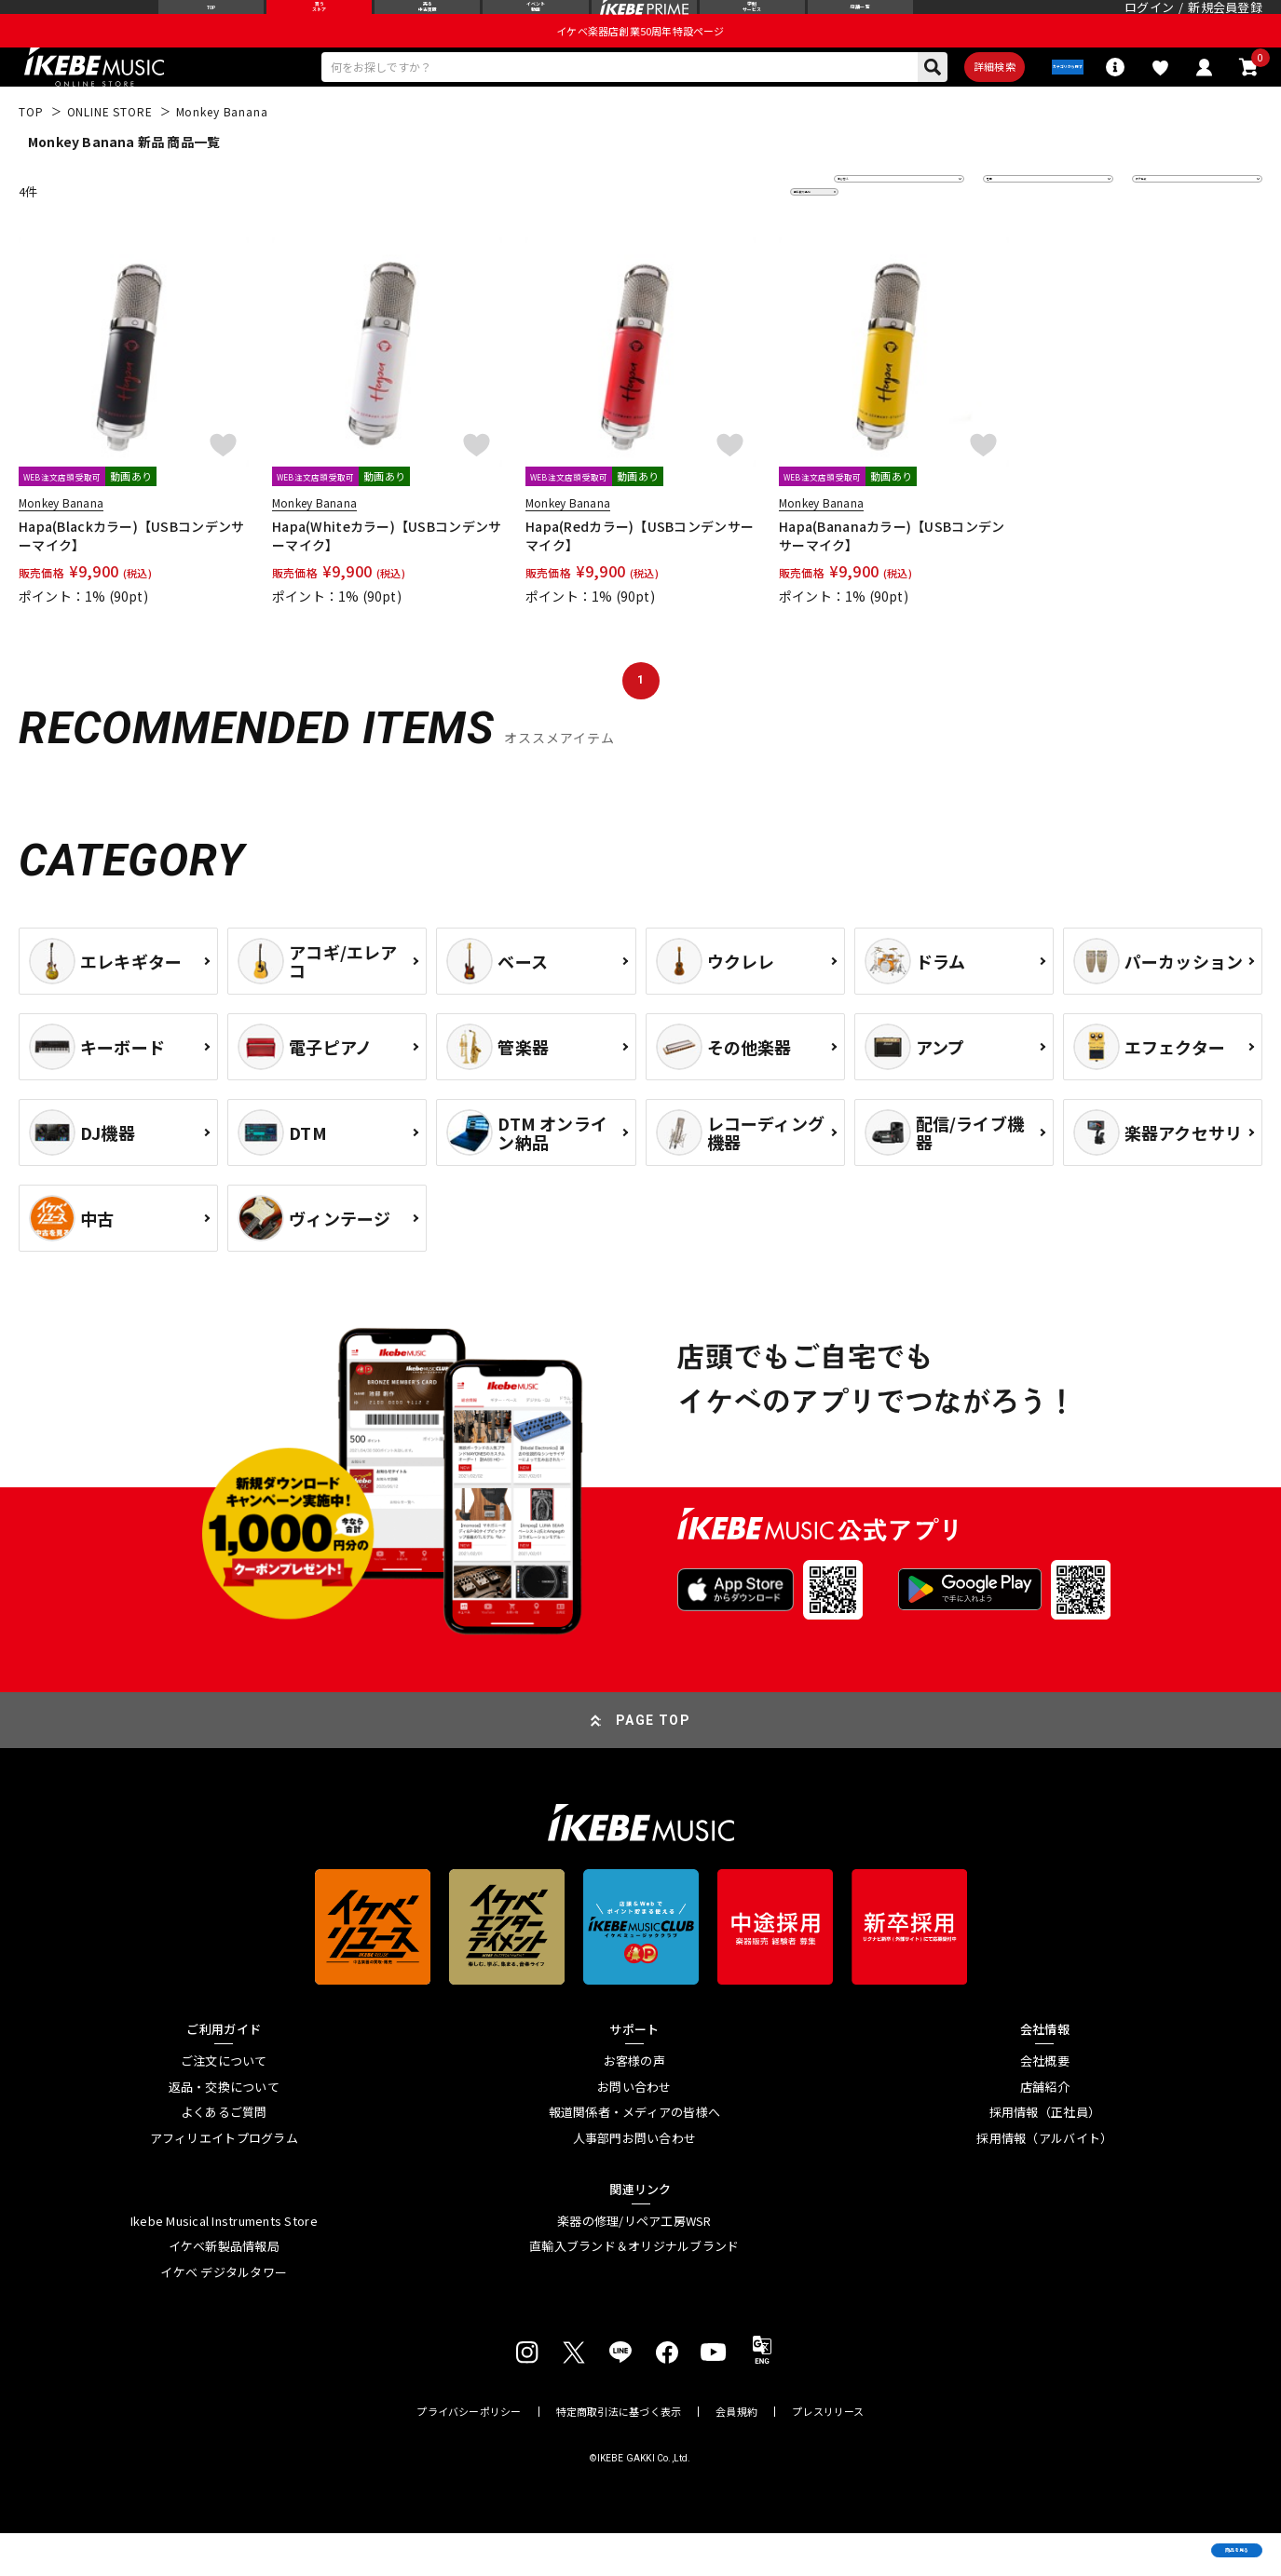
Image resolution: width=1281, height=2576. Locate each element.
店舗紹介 (1045, 2129)
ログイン (1149, 23)
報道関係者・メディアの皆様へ (635, 2154)
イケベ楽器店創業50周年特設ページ (640, 61)
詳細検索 (932, 103)
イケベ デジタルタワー (223, 2314)
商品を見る (1178, 2534)
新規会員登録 (1225, 23)
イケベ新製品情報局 (224, 2289)
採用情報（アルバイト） (1044, 2180)
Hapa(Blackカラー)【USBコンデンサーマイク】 (131, 577)
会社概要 (1045, 2102)
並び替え (871, 233)
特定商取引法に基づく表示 (619, 2454)
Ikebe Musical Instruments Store (224, 2263)
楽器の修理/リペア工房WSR (634, 2263)
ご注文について (224, 2102)
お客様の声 (634, 2102)
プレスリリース (828, 2454)
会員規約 (736, 2454)
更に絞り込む (733, 233)
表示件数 (1169, 233)
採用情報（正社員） (1044, 2154)
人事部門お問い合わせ (635, 2180)
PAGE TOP (653, 1762)
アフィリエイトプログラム (224, 2180)
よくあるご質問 (224, 2154)
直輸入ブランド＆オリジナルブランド (634, 2289)
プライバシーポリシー (468, 2454)
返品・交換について (224, 2129)
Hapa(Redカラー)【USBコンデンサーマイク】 (639, 577)
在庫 (1009, 233)
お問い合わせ (634, 2129)
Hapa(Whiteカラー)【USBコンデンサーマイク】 (386, 577)
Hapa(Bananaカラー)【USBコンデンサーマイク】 (891, 577)
